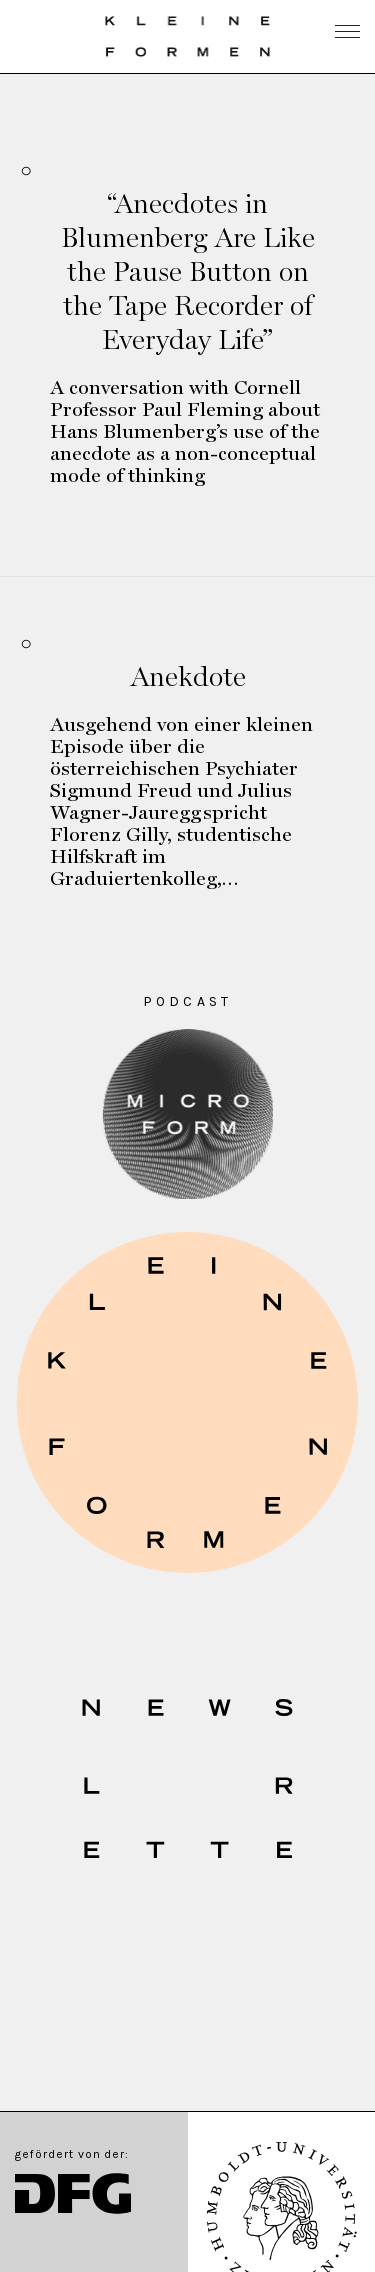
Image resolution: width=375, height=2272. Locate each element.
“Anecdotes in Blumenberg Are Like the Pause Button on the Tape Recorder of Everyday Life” (188, 271)
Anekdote (188, 676)
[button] (187, 1402)
